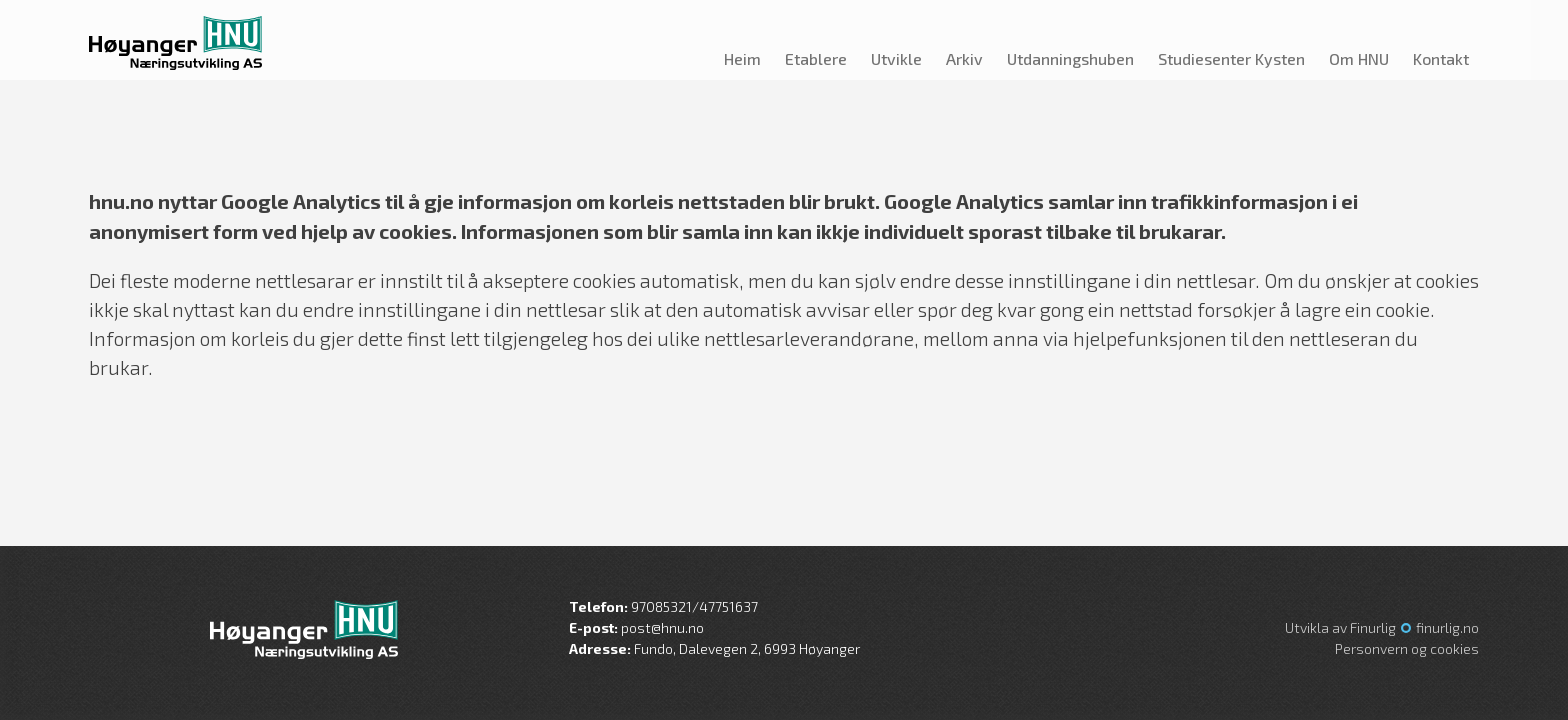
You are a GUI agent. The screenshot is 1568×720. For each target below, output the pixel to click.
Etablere (816, 58)
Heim (742, 58)
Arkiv (964, 58)
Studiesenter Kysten (1231, 58)
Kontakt (1441, 58)
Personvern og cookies (1407, 648)
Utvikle (896, 58)
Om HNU (1359, 58)
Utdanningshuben (1070, 58)
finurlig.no (1447, 627)
